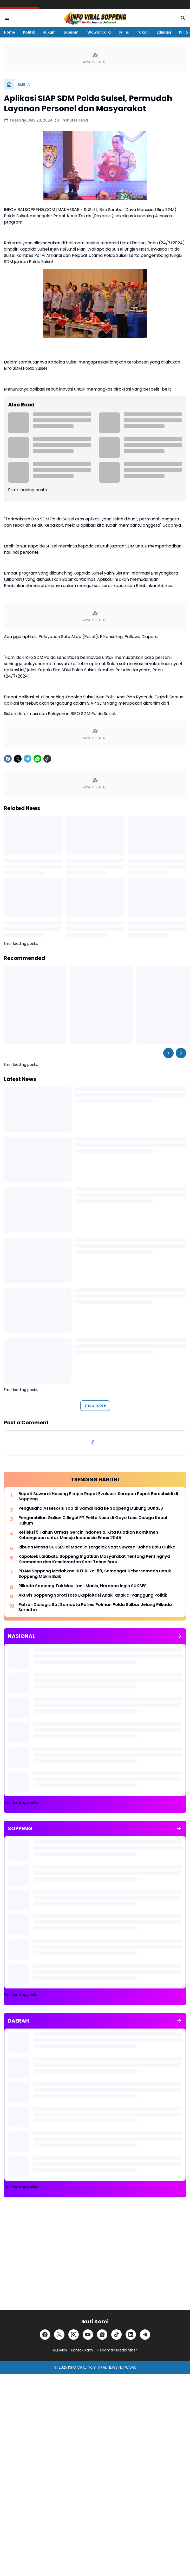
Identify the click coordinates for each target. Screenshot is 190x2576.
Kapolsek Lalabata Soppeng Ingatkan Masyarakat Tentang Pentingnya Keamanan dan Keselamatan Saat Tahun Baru (94, 1559)
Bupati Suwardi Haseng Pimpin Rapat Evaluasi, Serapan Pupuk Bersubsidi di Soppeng (98, 1496)
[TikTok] (116, 2334)
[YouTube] (88, 2334)
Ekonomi (71, 32)
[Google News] (102, 2334)
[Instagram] (73, 2334)
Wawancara (99, 32)
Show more (95, 1405)
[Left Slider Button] (168, 1053)
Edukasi (163, 32)
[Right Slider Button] (185, 32)
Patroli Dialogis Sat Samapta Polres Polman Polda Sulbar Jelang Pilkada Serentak (95, 1607)
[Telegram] (27, 759)
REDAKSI (60, 2350)
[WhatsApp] (37, 759)
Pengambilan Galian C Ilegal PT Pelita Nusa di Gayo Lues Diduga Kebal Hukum (92, 1520)
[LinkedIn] (131, 2334)
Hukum (49, 32)
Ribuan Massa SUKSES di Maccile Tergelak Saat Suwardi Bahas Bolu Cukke (96, 1547)
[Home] (9, 84)
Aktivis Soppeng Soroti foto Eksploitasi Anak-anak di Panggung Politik (92, 1595)
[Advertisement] (95, 2257)
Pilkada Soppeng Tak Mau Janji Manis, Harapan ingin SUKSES (82, 1586)
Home (9, 32)
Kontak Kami (82, 2350)
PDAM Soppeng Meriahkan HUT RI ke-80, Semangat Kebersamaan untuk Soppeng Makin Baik (94, 1573)
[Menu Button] (7, 18)
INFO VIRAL (77, 2367)
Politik (29, 32)
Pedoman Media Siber (117, 2350)
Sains (124, 32)
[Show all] (179, 1636)
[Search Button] (183, 18)
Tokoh (143, 32)
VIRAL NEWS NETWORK (116, 2367)
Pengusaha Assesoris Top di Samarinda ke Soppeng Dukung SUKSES (90, 1508)
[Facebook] (8, 759)
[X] (18, 759)
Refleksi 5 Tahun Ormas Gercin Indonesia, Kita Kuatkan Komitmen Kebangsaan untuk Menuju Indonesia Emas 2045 (88, 1535)
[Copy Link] (47, 759)
